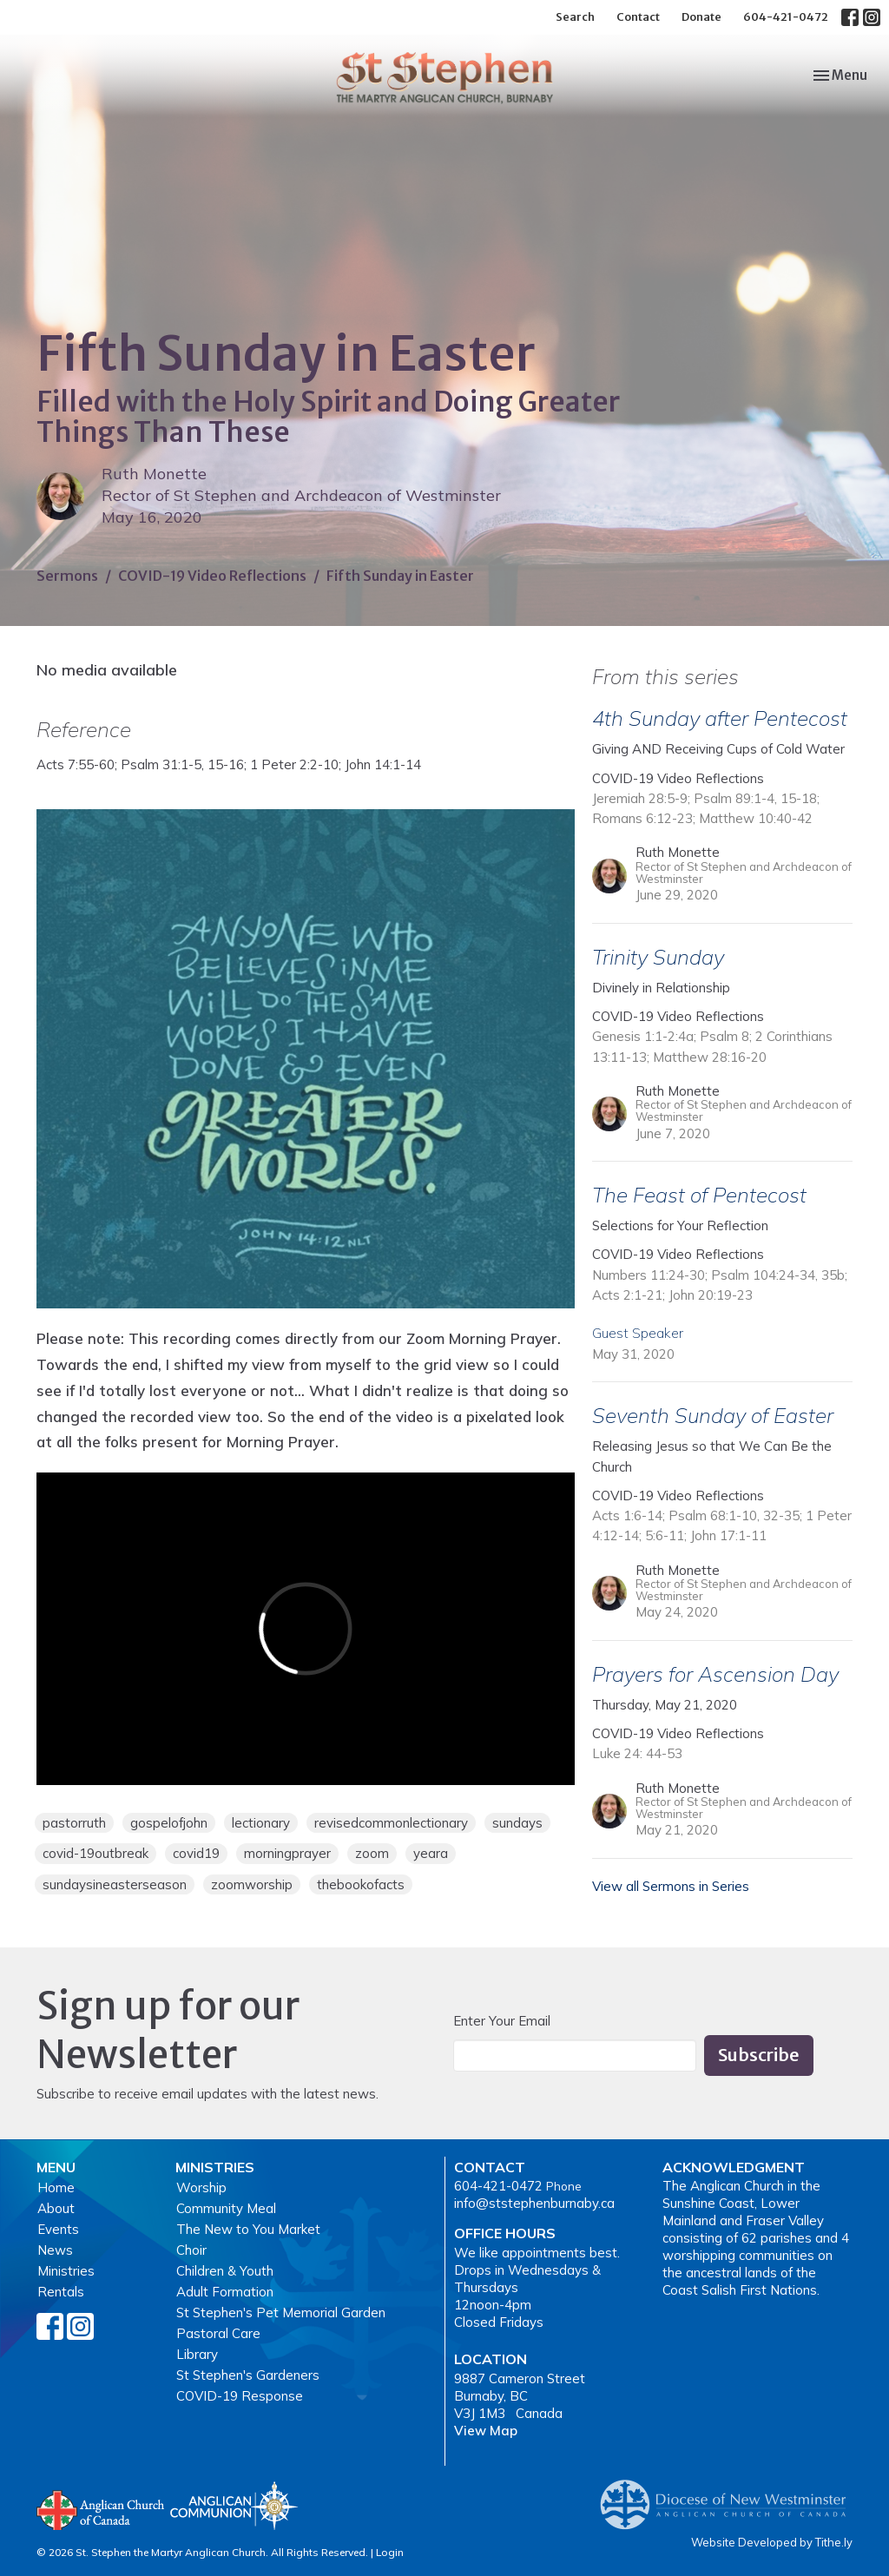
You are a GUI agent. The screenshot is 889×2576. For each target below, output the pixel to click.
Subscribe (759, 2054)
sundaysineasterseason (115, 1884)
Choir (191, 2250)
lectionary (261, 1823)
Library (197, 2354)
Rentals (60, 2291)
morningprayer (287, 1853)
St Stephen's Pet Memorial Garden (280, 2312)
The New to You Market (248, 2229)
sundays (517, 1823)
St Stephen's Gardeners (247, 2375)
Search (575, 17)
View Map (485, 2430)
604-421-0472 (785, 17)
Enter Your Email (501, 2021)
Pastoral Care (218, 2333)
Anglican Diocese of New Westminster (729, 2496)
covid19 (196, 1853)
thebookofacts (361, 1884)
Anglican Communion (234, 2505)
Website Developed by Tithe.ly (772, 2542)
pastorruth (74, 1823)
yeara (430, 1853)
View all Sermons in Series (670, 1886)
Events (58, 2229)
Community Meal (226, 2208)
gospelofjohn (168, 1823)
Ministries (66, 2271)
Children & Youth (224, 2271)
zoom (372, 1853)
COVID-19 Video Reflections (212, 575)
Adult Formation (224, 2291)
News (55, 2250)
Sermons (67, 575)
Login (390, 2552)
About (56, 2208)
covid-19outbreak (95, 1853)
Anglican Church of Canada (101, 2508)
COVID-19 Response (239, 2396)
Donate (701, 17)
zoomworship (252, 1884)
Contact (638, 17)
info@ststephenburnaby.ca (534, 2203)
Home (56, 2187)
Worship (201, 2187)
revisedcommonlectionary (391, 1823)
